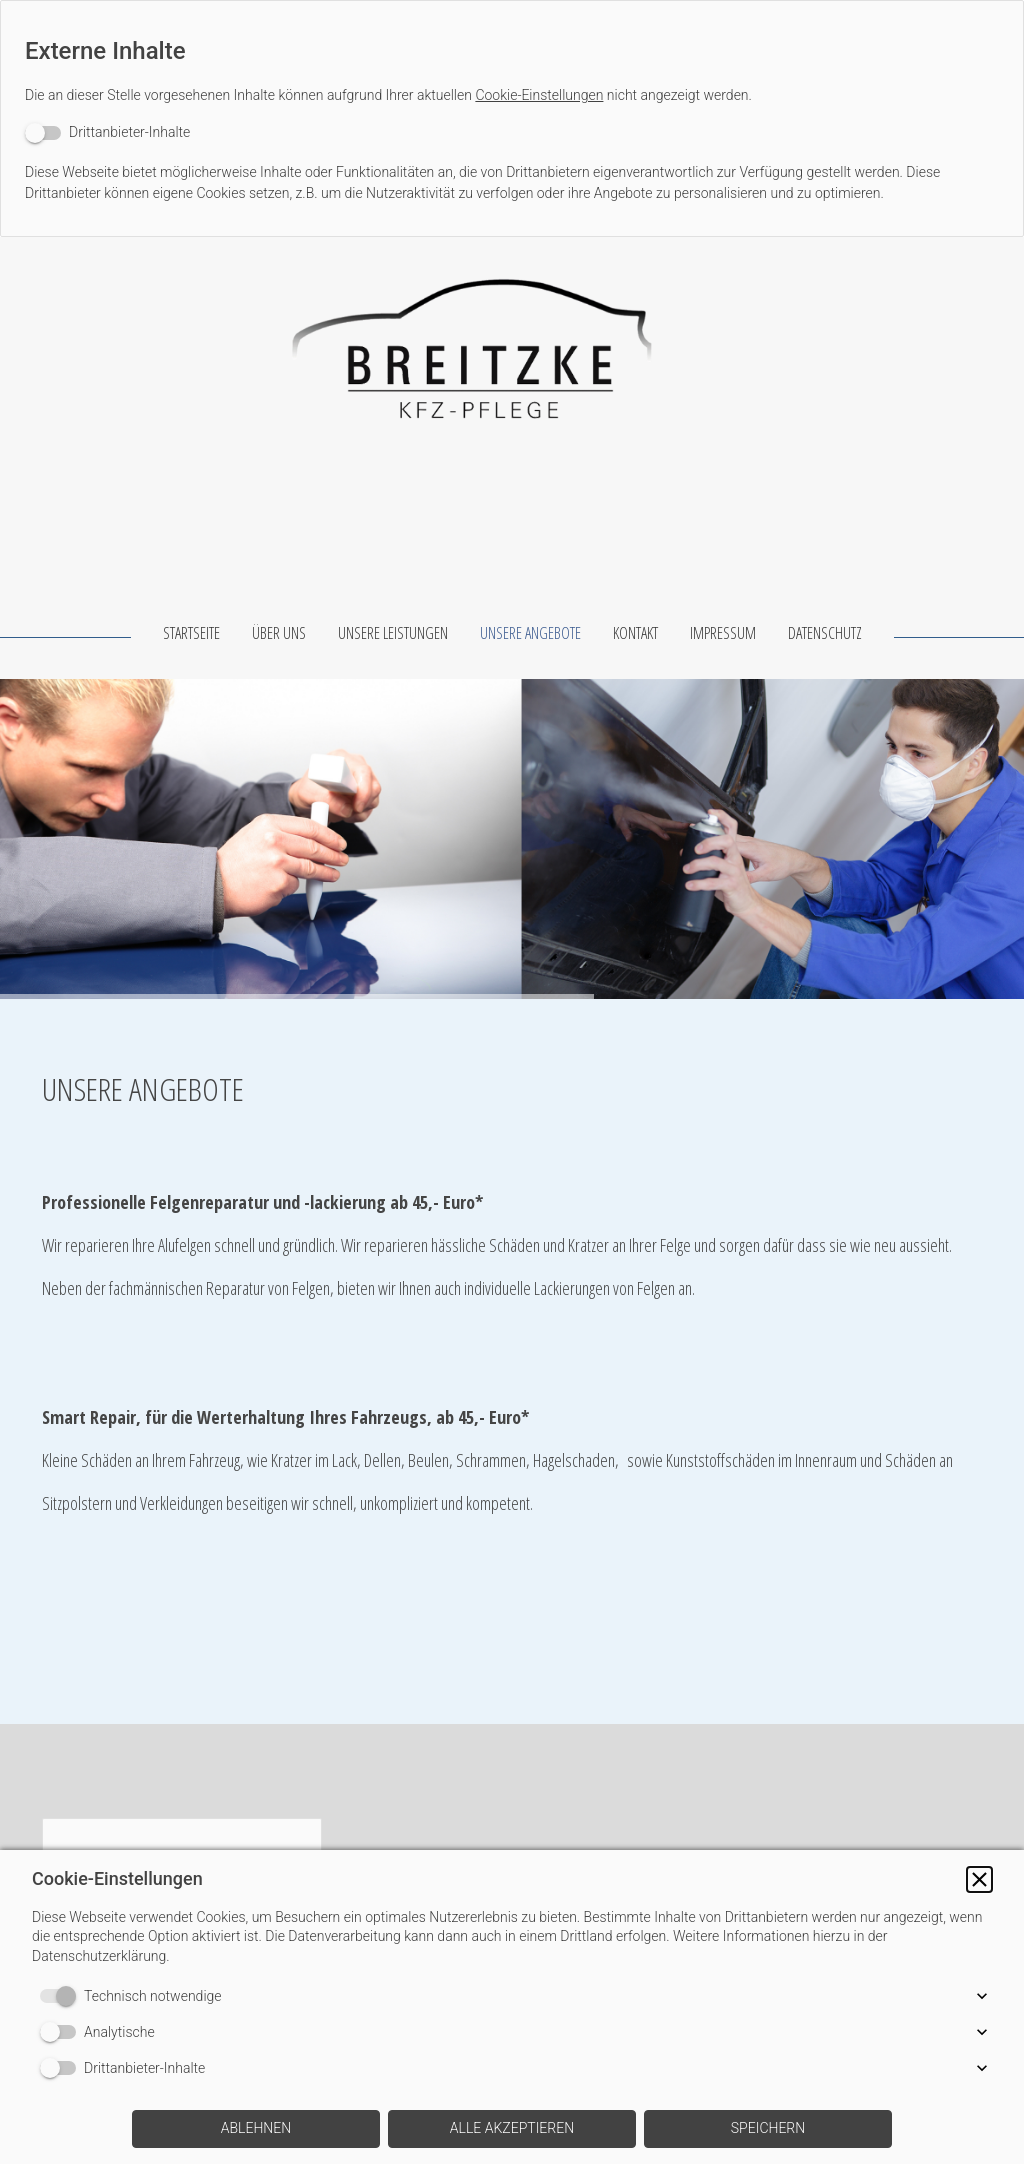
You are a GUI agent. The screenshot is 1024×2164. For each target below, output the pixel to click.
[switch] (107, 132)
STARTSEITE (191, 633)
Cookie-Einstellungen (539, 95)
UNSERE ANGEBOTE (530, 633)
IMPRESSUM (723, 633)
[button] (979, 1879)
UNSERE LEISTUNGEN (393, 633)
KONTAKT (635, 633)
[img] (512, 337)
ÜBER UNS (279, 633)
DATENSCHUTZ (825, 633)
